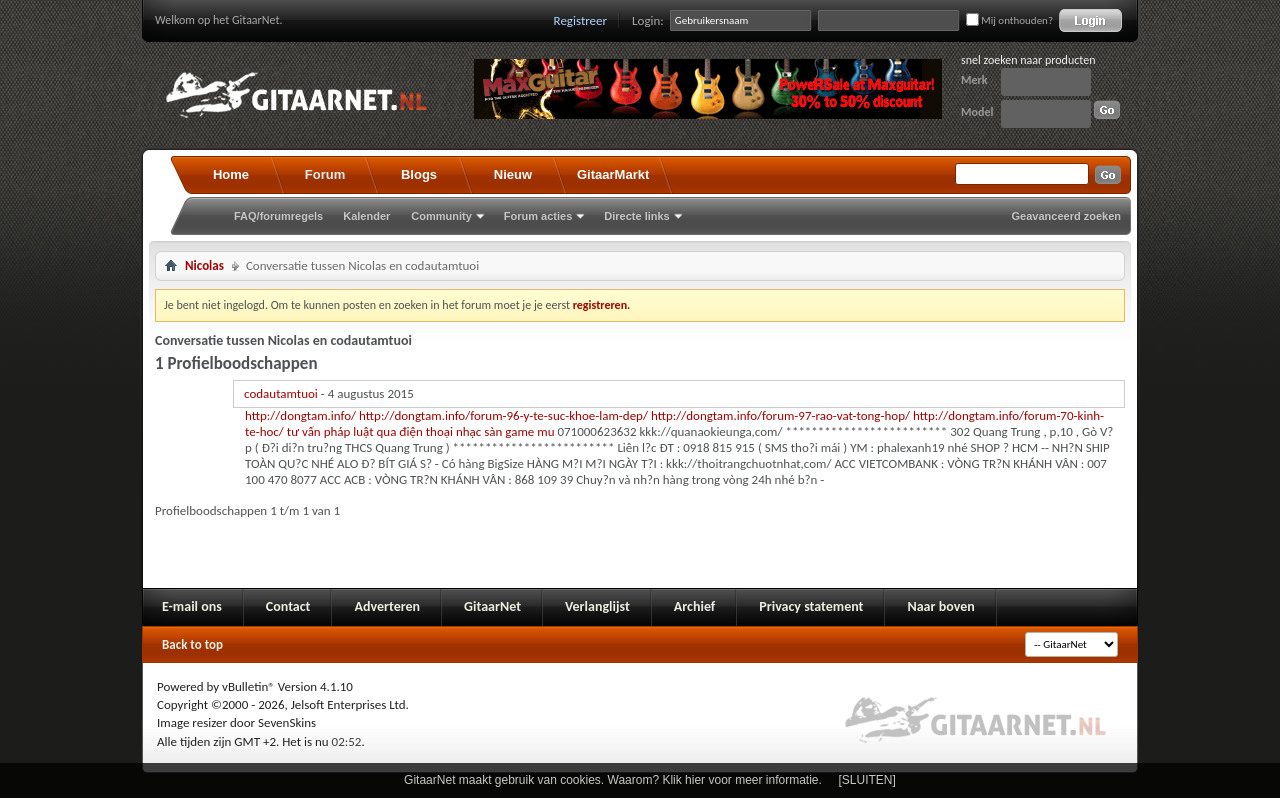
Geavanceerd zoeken (1066, 216)
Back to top (192, 644)
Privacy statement (811, 606)
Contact (288, 606)
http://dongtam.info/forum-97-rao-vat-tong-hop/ (780, 415)
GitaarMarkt (613, 174)
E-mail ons (192, 606)
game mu (529, 431)
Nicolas (204, 265)
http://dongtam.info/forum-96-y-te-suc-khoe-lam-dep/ (503, 415)
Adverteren (387, 606)
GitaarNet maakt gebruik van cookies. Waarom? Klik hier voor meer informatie (611, 780)
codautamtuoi (281, 393)
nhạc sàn (479, 431)
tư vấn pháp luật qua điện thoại (370, 431)
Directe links (636, 216)
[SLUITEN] (867, 780)
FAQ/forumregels (278, 216)
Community (441, 216)
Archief (694, 606)
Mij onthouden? (1009, 20)
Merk (974, 80)
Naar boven (940, 606)
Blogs (419, 174)
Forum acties (538, 216)
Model (977, 112)
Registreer (581, 20)
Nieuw (513, 174)
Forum (325, 174)
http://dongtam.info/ (300, 415)
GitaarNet (492, 606)
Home (231, 174)
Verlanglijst (597, 606)
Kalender (366, 216)
